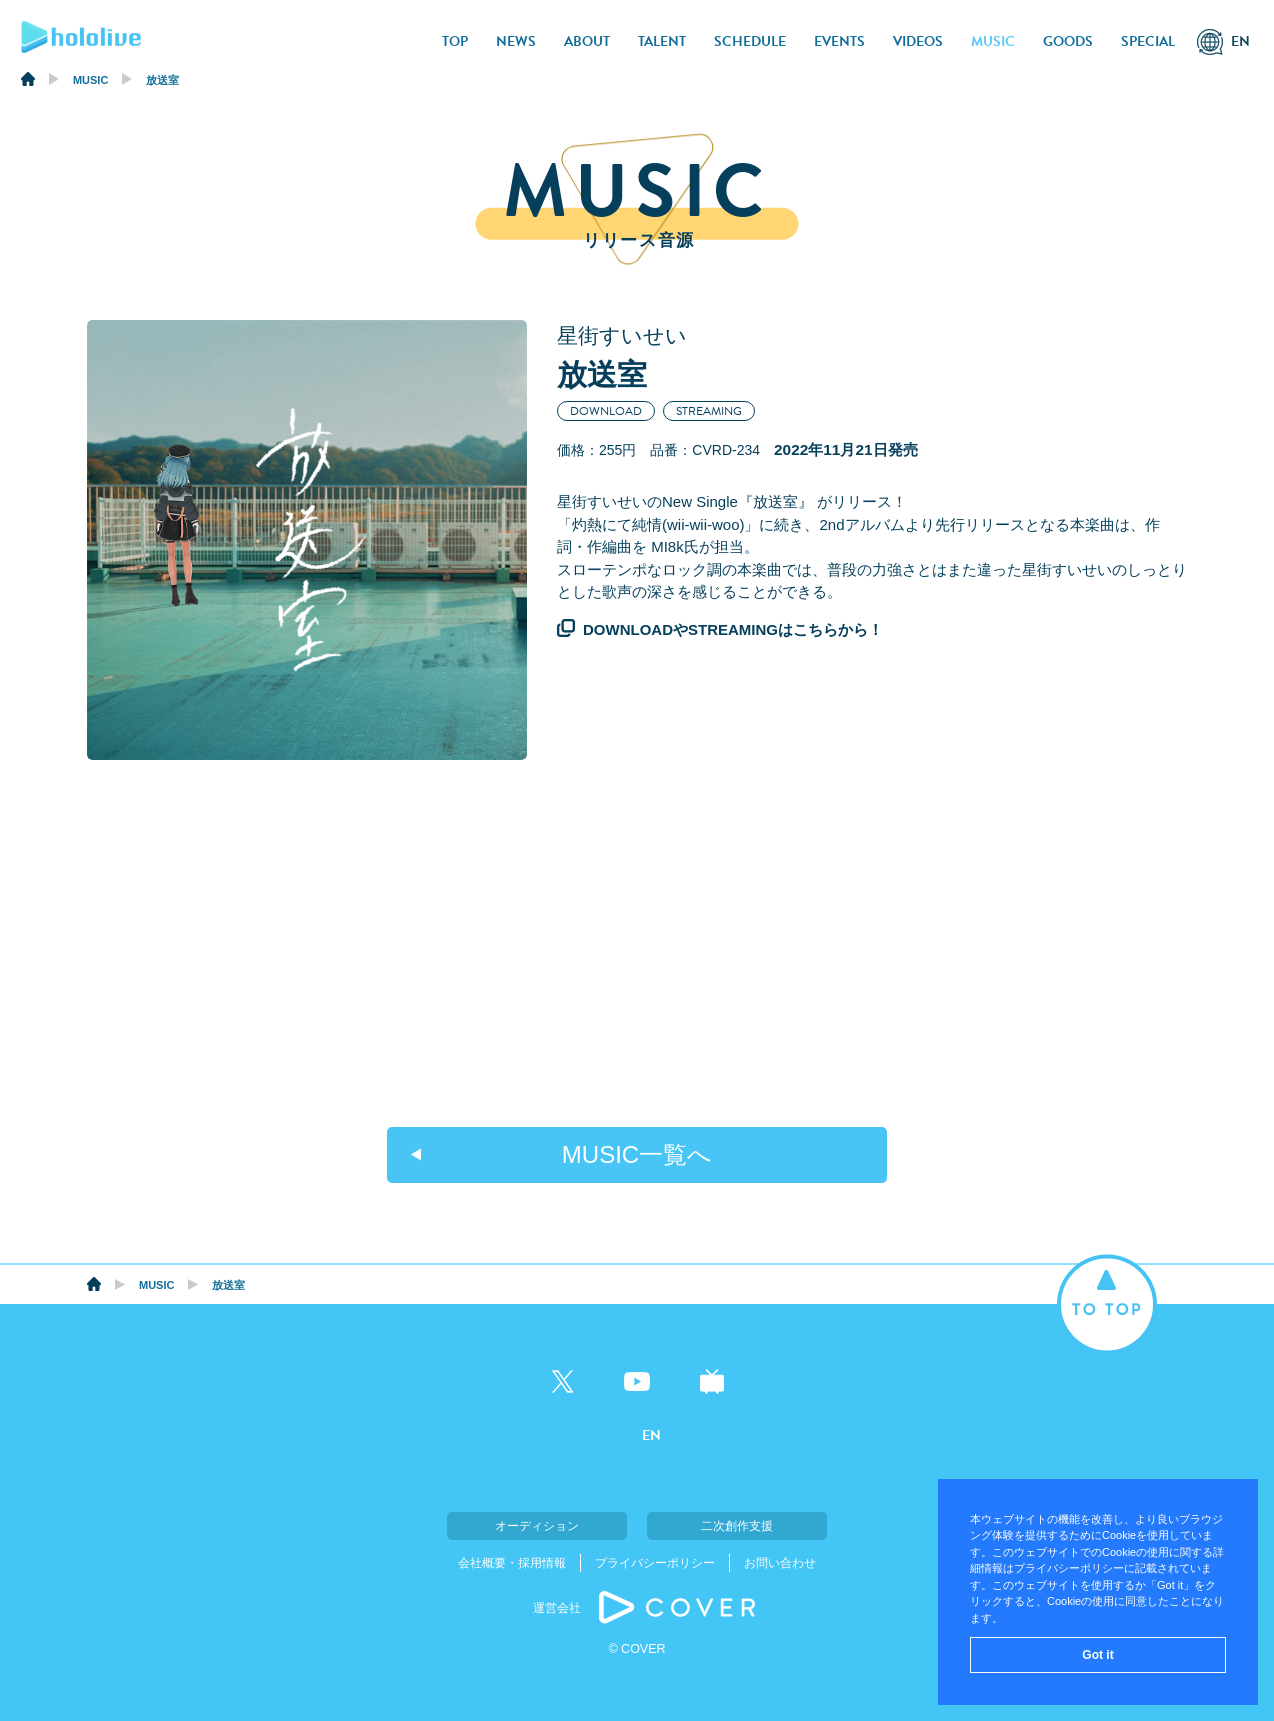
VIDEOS (918, 41)
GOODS (1068, 41)
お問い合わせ (780, 1563)
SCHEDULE (750, 41)
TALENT (662, 41)
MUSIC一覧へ (637, 1154)
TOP (455, 41)
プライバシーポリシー (655, 1563)
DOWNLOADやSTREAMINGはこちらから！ (733, 629)
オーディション (537, 1526)
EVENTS (839, 41)
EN (1240, 41)
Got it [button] (1097, 1655)
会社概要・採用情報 (512, 1563)
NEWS (516, 41)
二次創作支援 (737, 1526)
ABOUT (587, 41)
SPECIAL (1148, 41)
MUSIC (993, 41)
